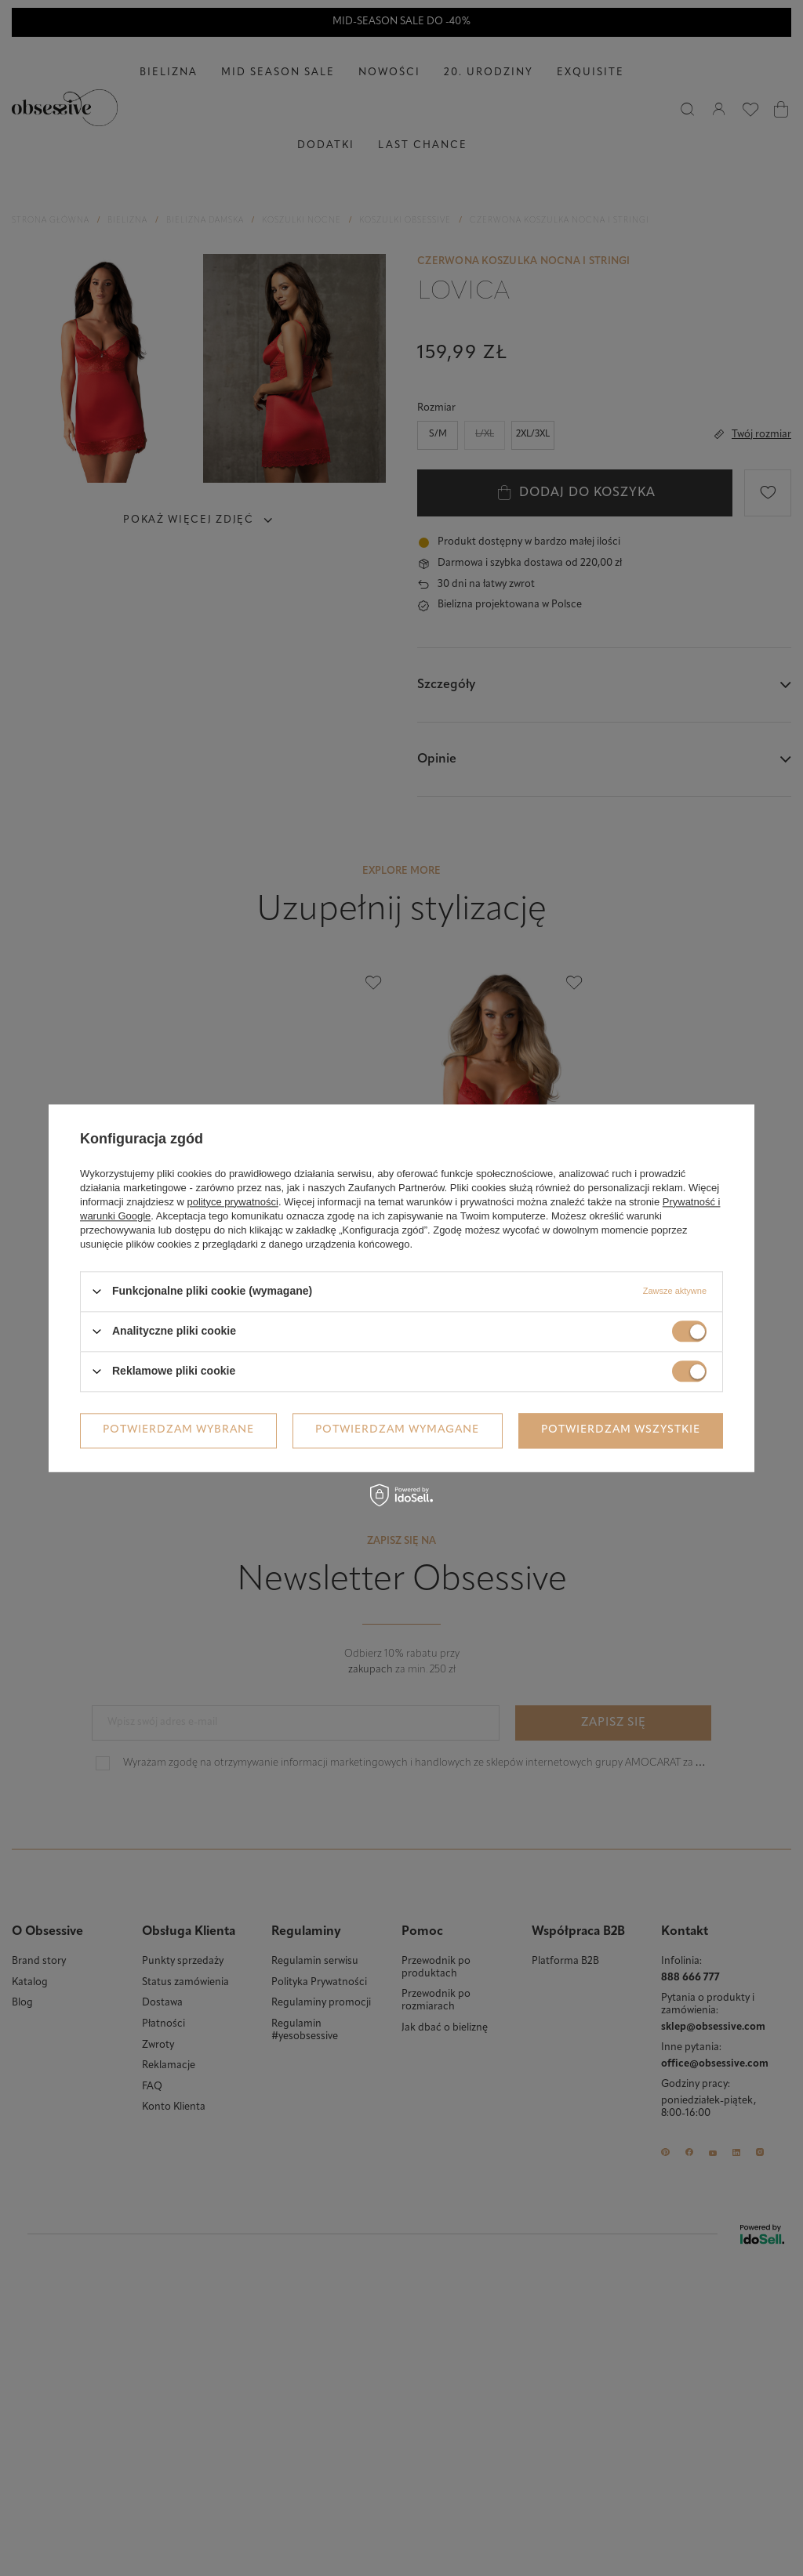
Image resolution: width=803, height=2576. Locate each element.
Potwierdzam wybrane (178, 1430)
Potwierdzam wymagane (397, 1430)
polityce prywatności (232, 1202)
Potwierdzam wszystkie (620, 1430)
